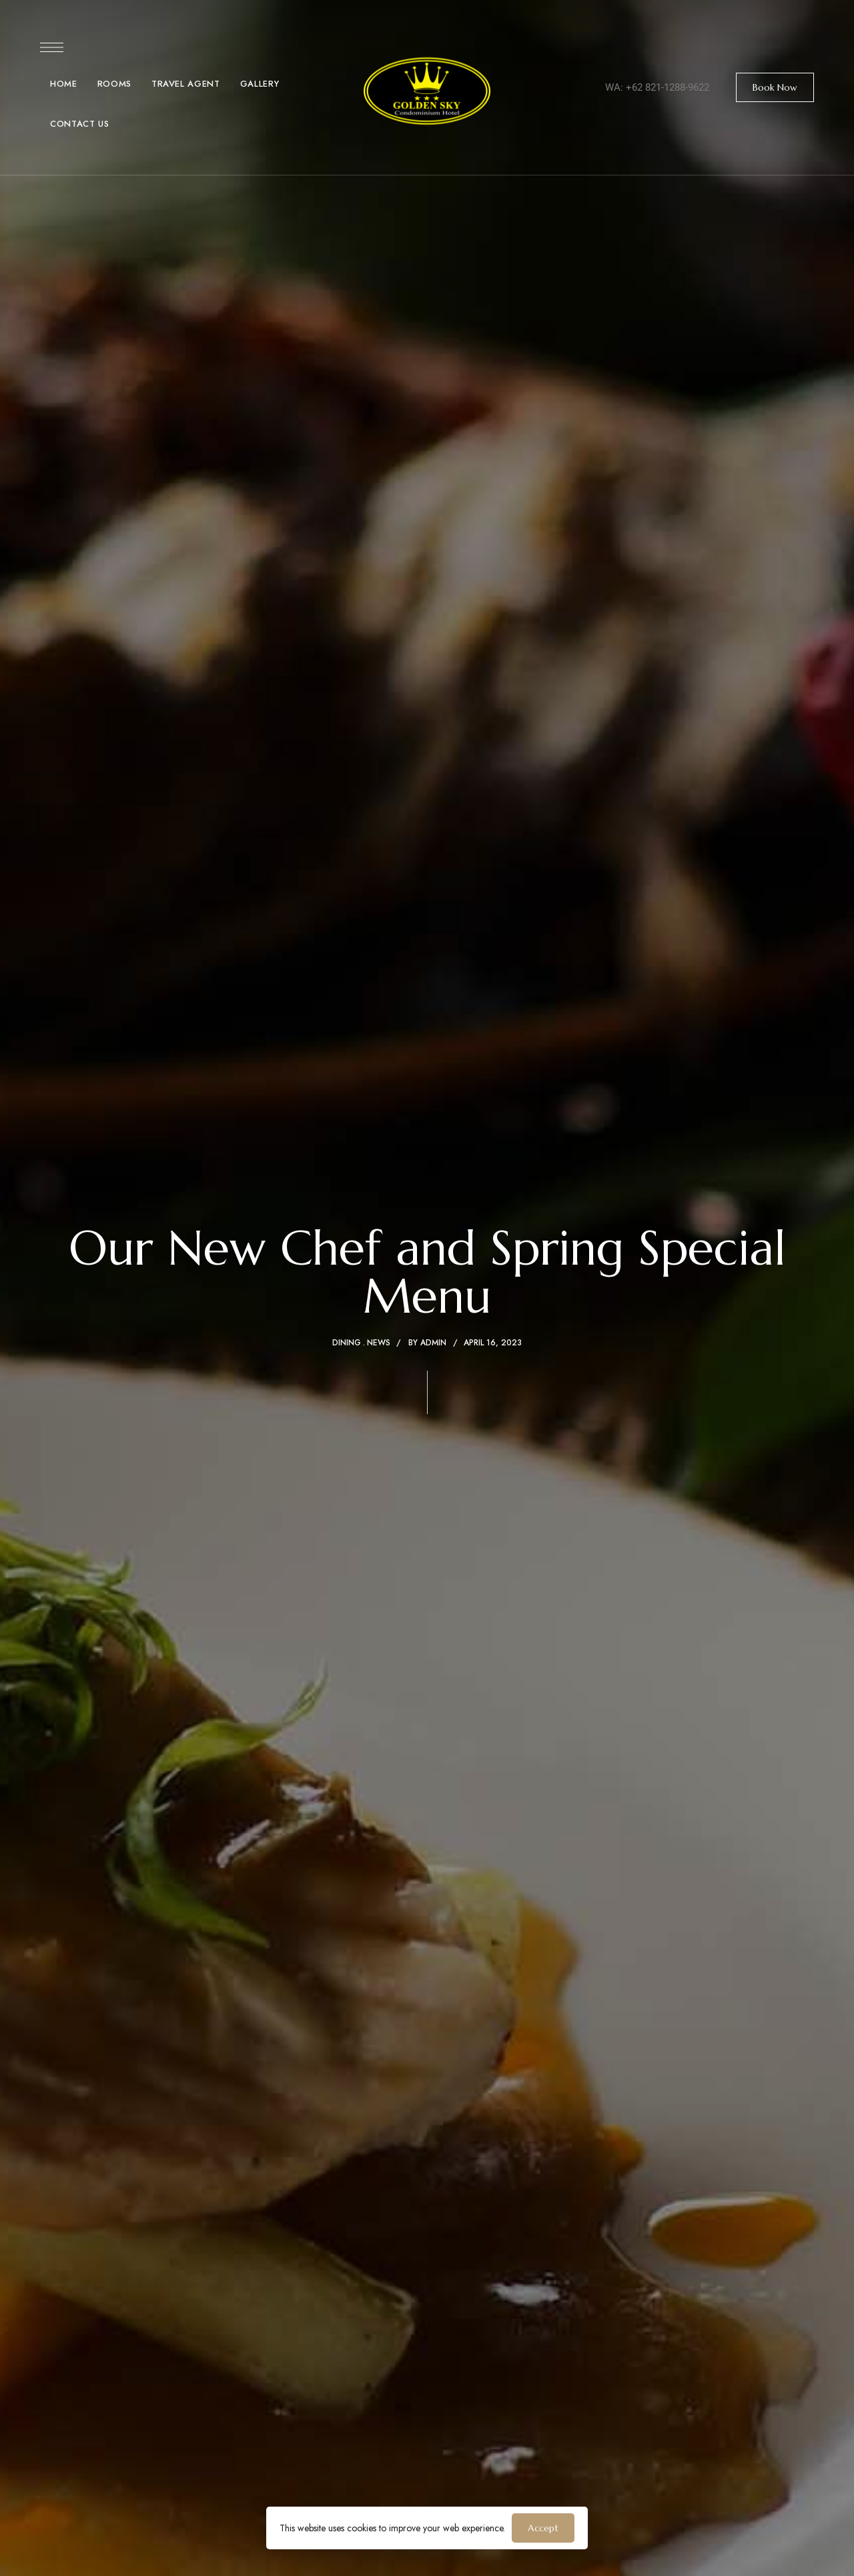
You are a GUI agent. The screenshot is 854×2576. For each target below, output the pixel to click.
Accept (543, 2528)
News (378, 1343)
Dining (346, 1343)
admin (433, 1343)
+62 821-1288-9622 (667, 87)
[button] (775, 87)
